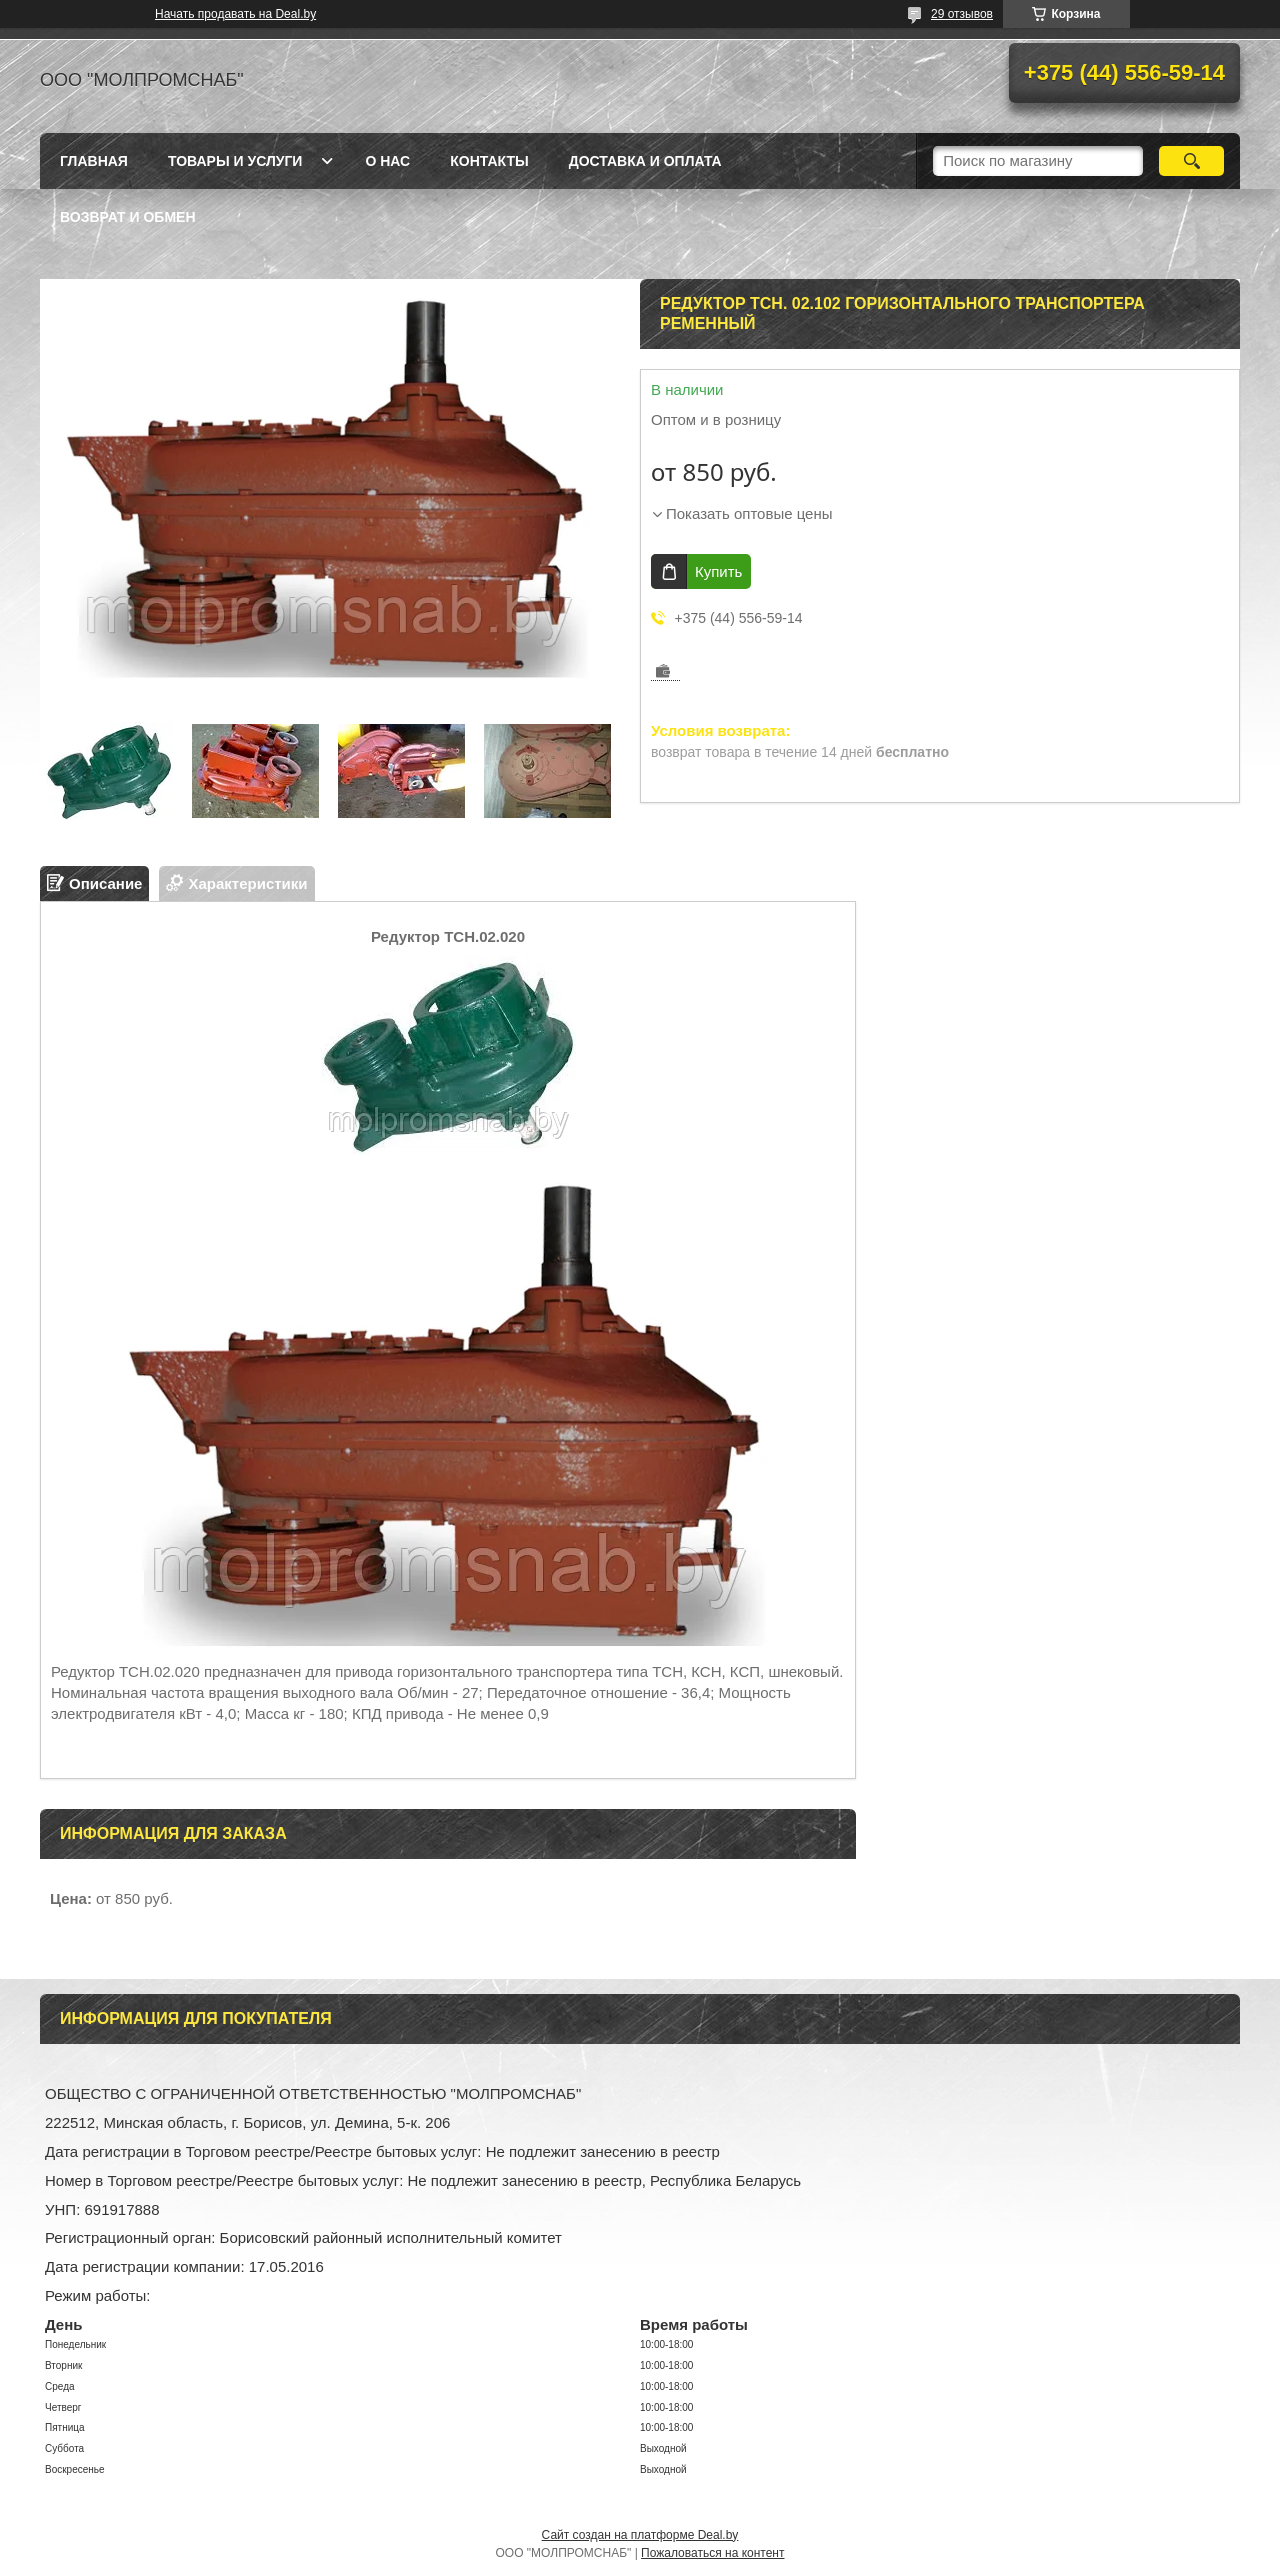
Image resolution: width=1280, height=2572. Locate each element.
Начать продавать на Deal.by (235, 14)
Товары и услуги (235, 161)
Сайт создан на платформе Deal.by (640, 2535)
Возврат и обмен (128, 217)
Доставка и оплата (645, 161)
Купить (718, 571)
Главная (94, 161)
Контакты (489, 161)
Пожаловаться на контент (712, 2553)
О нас (387, 161)
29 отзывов (962, 14)
